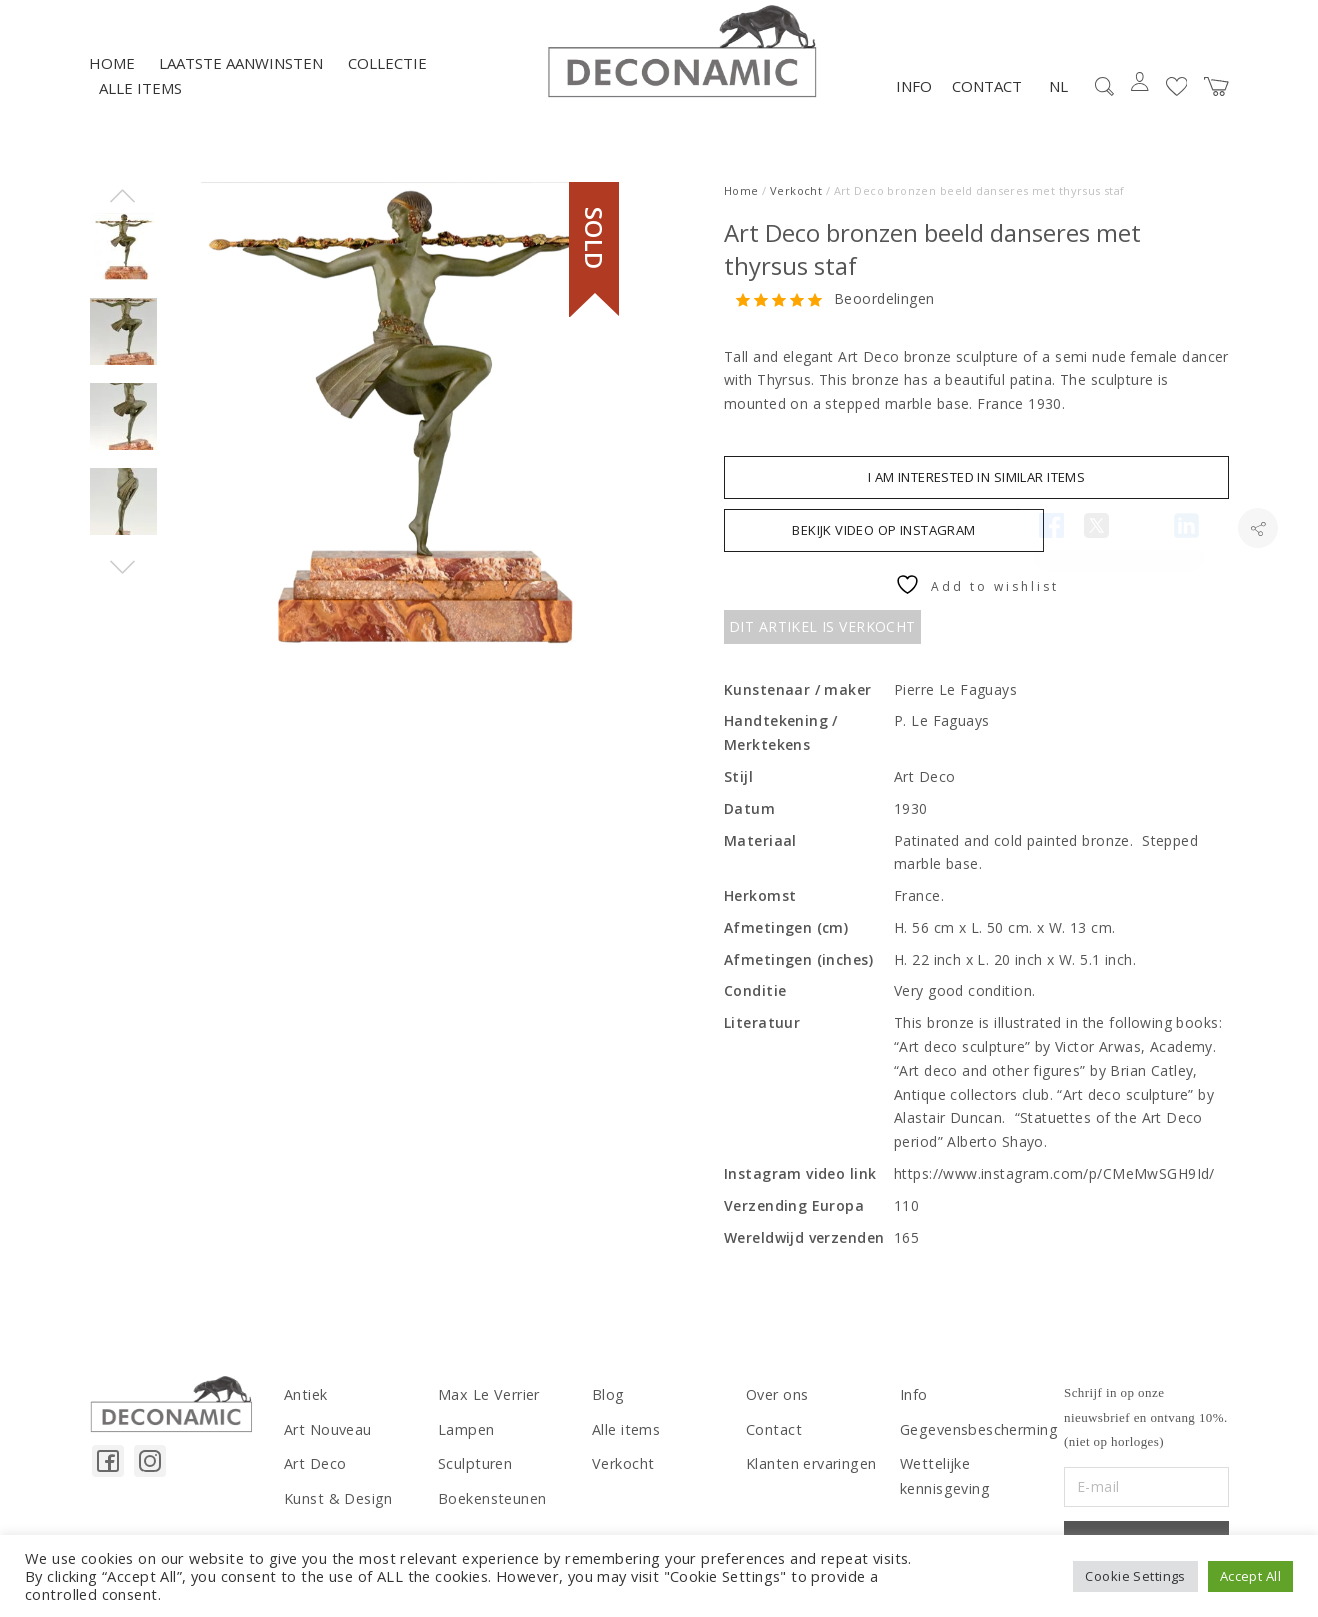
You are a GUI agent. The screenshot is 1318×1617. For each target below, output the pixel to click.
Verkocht (796, 198)
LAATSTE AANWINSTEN (241, 71)
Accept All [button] (1250, 1576)
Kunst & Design (337, 1504)
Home (112, 71)
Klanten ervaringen (810, 1470)
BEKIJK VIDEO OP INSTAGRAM (884, 538)
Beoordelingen (884, 307)
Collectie (387, 71)
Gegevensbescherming (977, 1436)
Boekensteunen (491, 1504)
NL (1058, 94)
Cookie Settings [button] (1135, 1576)
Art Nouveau (327, 1436)
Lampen (466, 1436)
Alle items (140, 97)
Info (914, 94)
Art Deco (314, 1470)
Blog (608, 1403)
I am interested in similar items (976, 485)
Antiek (305, 1403)
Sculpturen (474, 1470)
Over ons (777, 1403)
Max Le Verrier (488, 1403)
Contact (987, 94)
